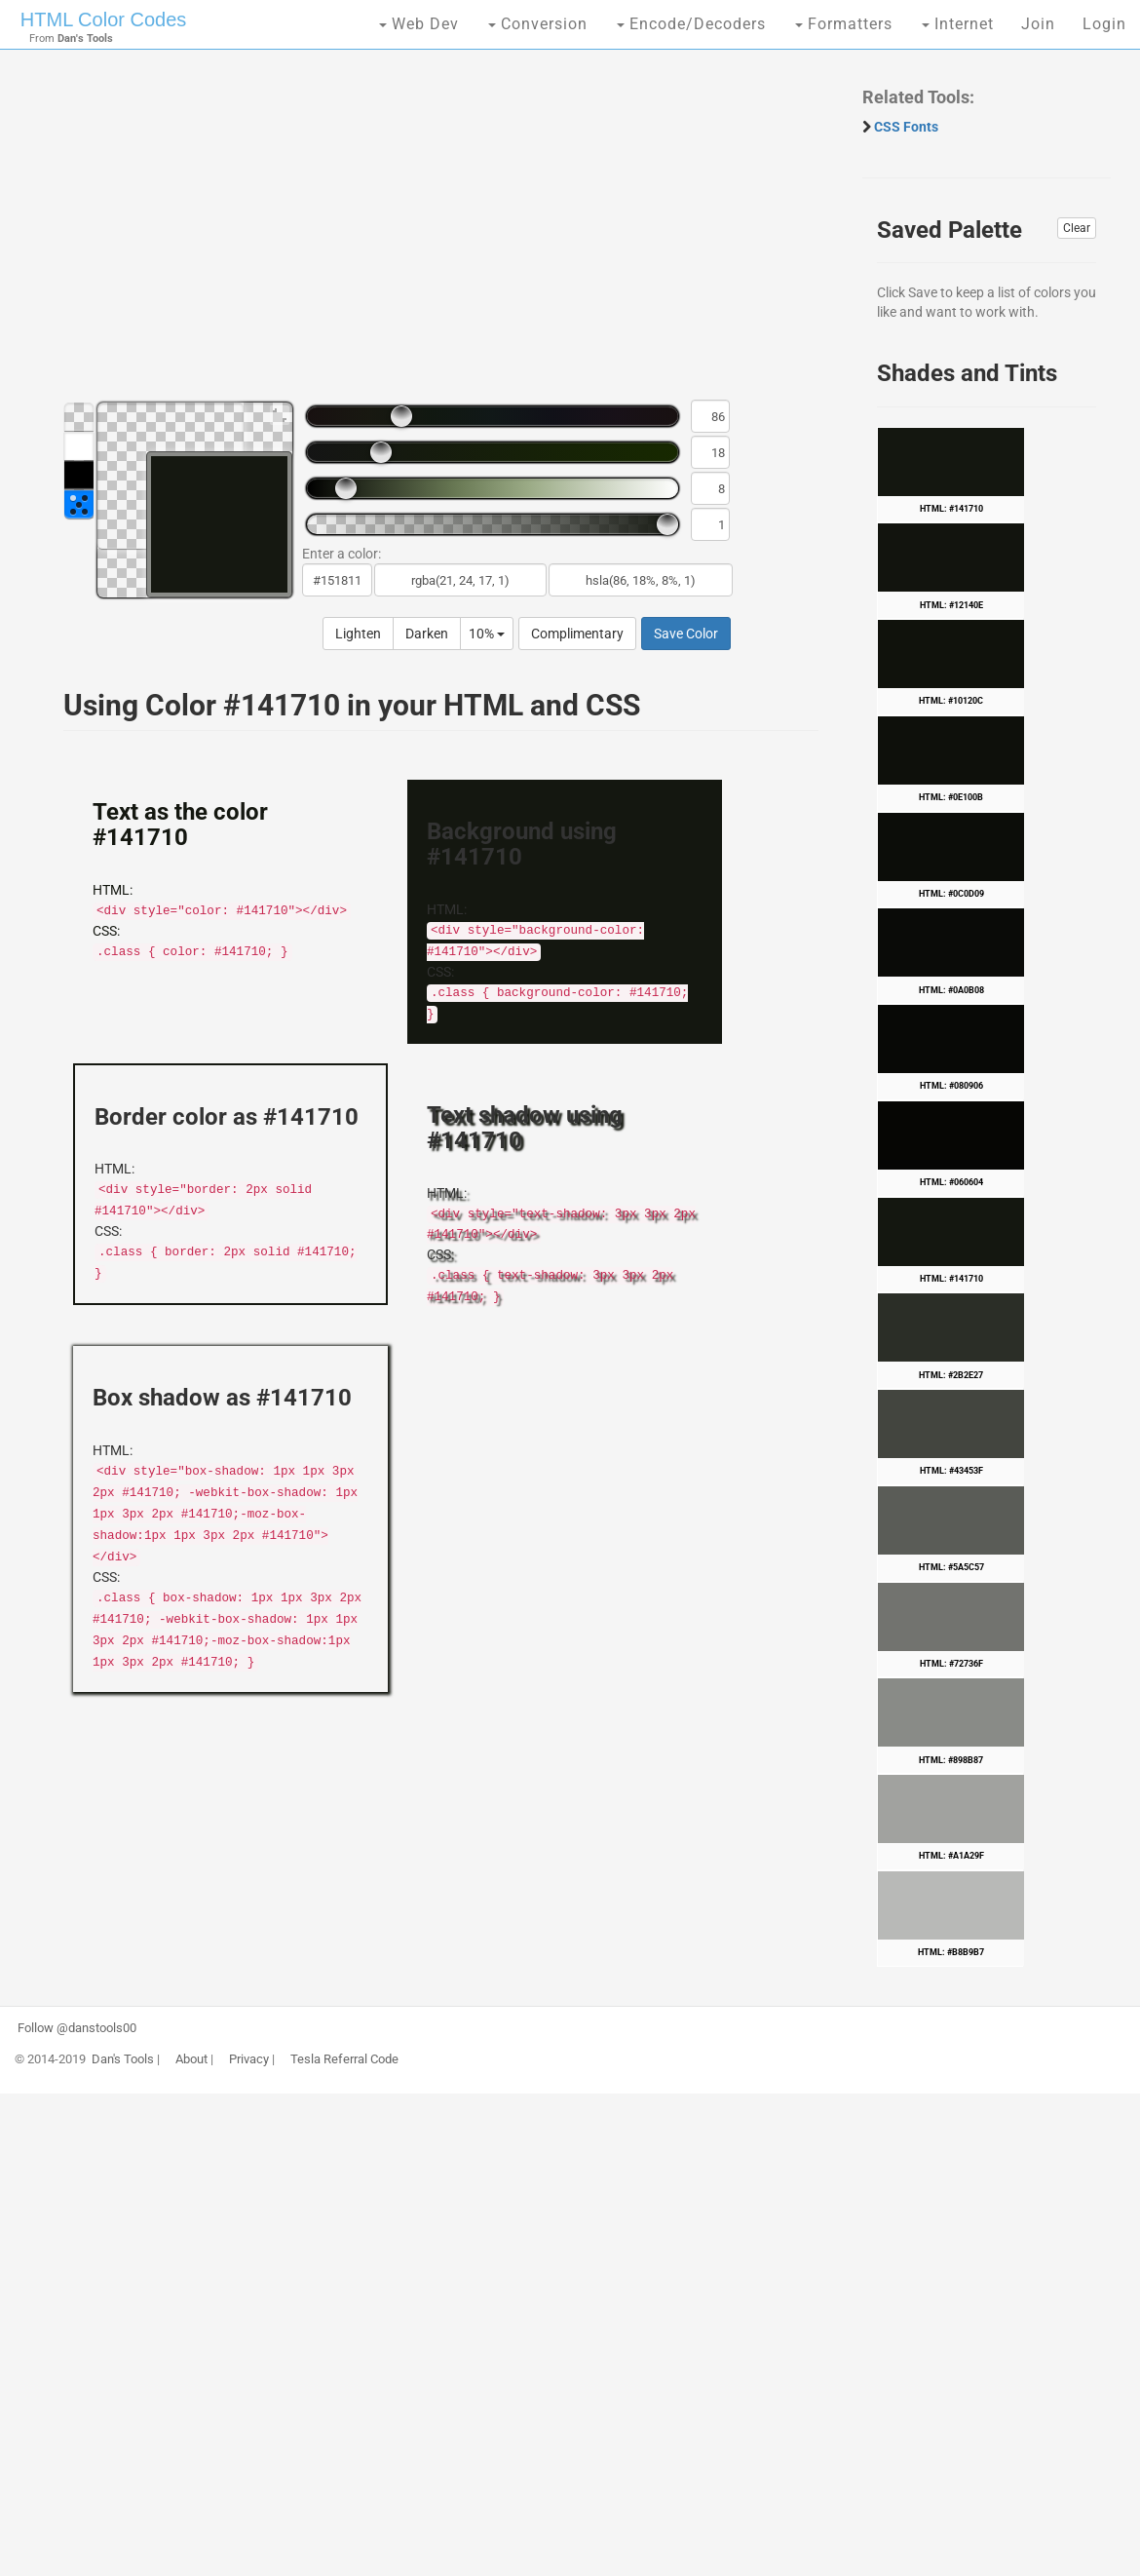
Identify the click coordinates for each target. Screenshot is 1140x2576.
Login (1104, 24)
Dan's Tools (123, 2059)
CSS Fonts (906, 127)
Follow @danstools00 (77, 2028)
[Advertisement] (431, 233)
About (191, 2059)
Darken (426, 633)
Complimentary (577, 633)
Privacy (249, 2059)
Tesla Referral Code (344, 2059)
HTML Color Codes (103, 19)
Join (1038, 24)
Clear (1076, 228)
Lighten (358, 633)
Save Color (686, 633)
